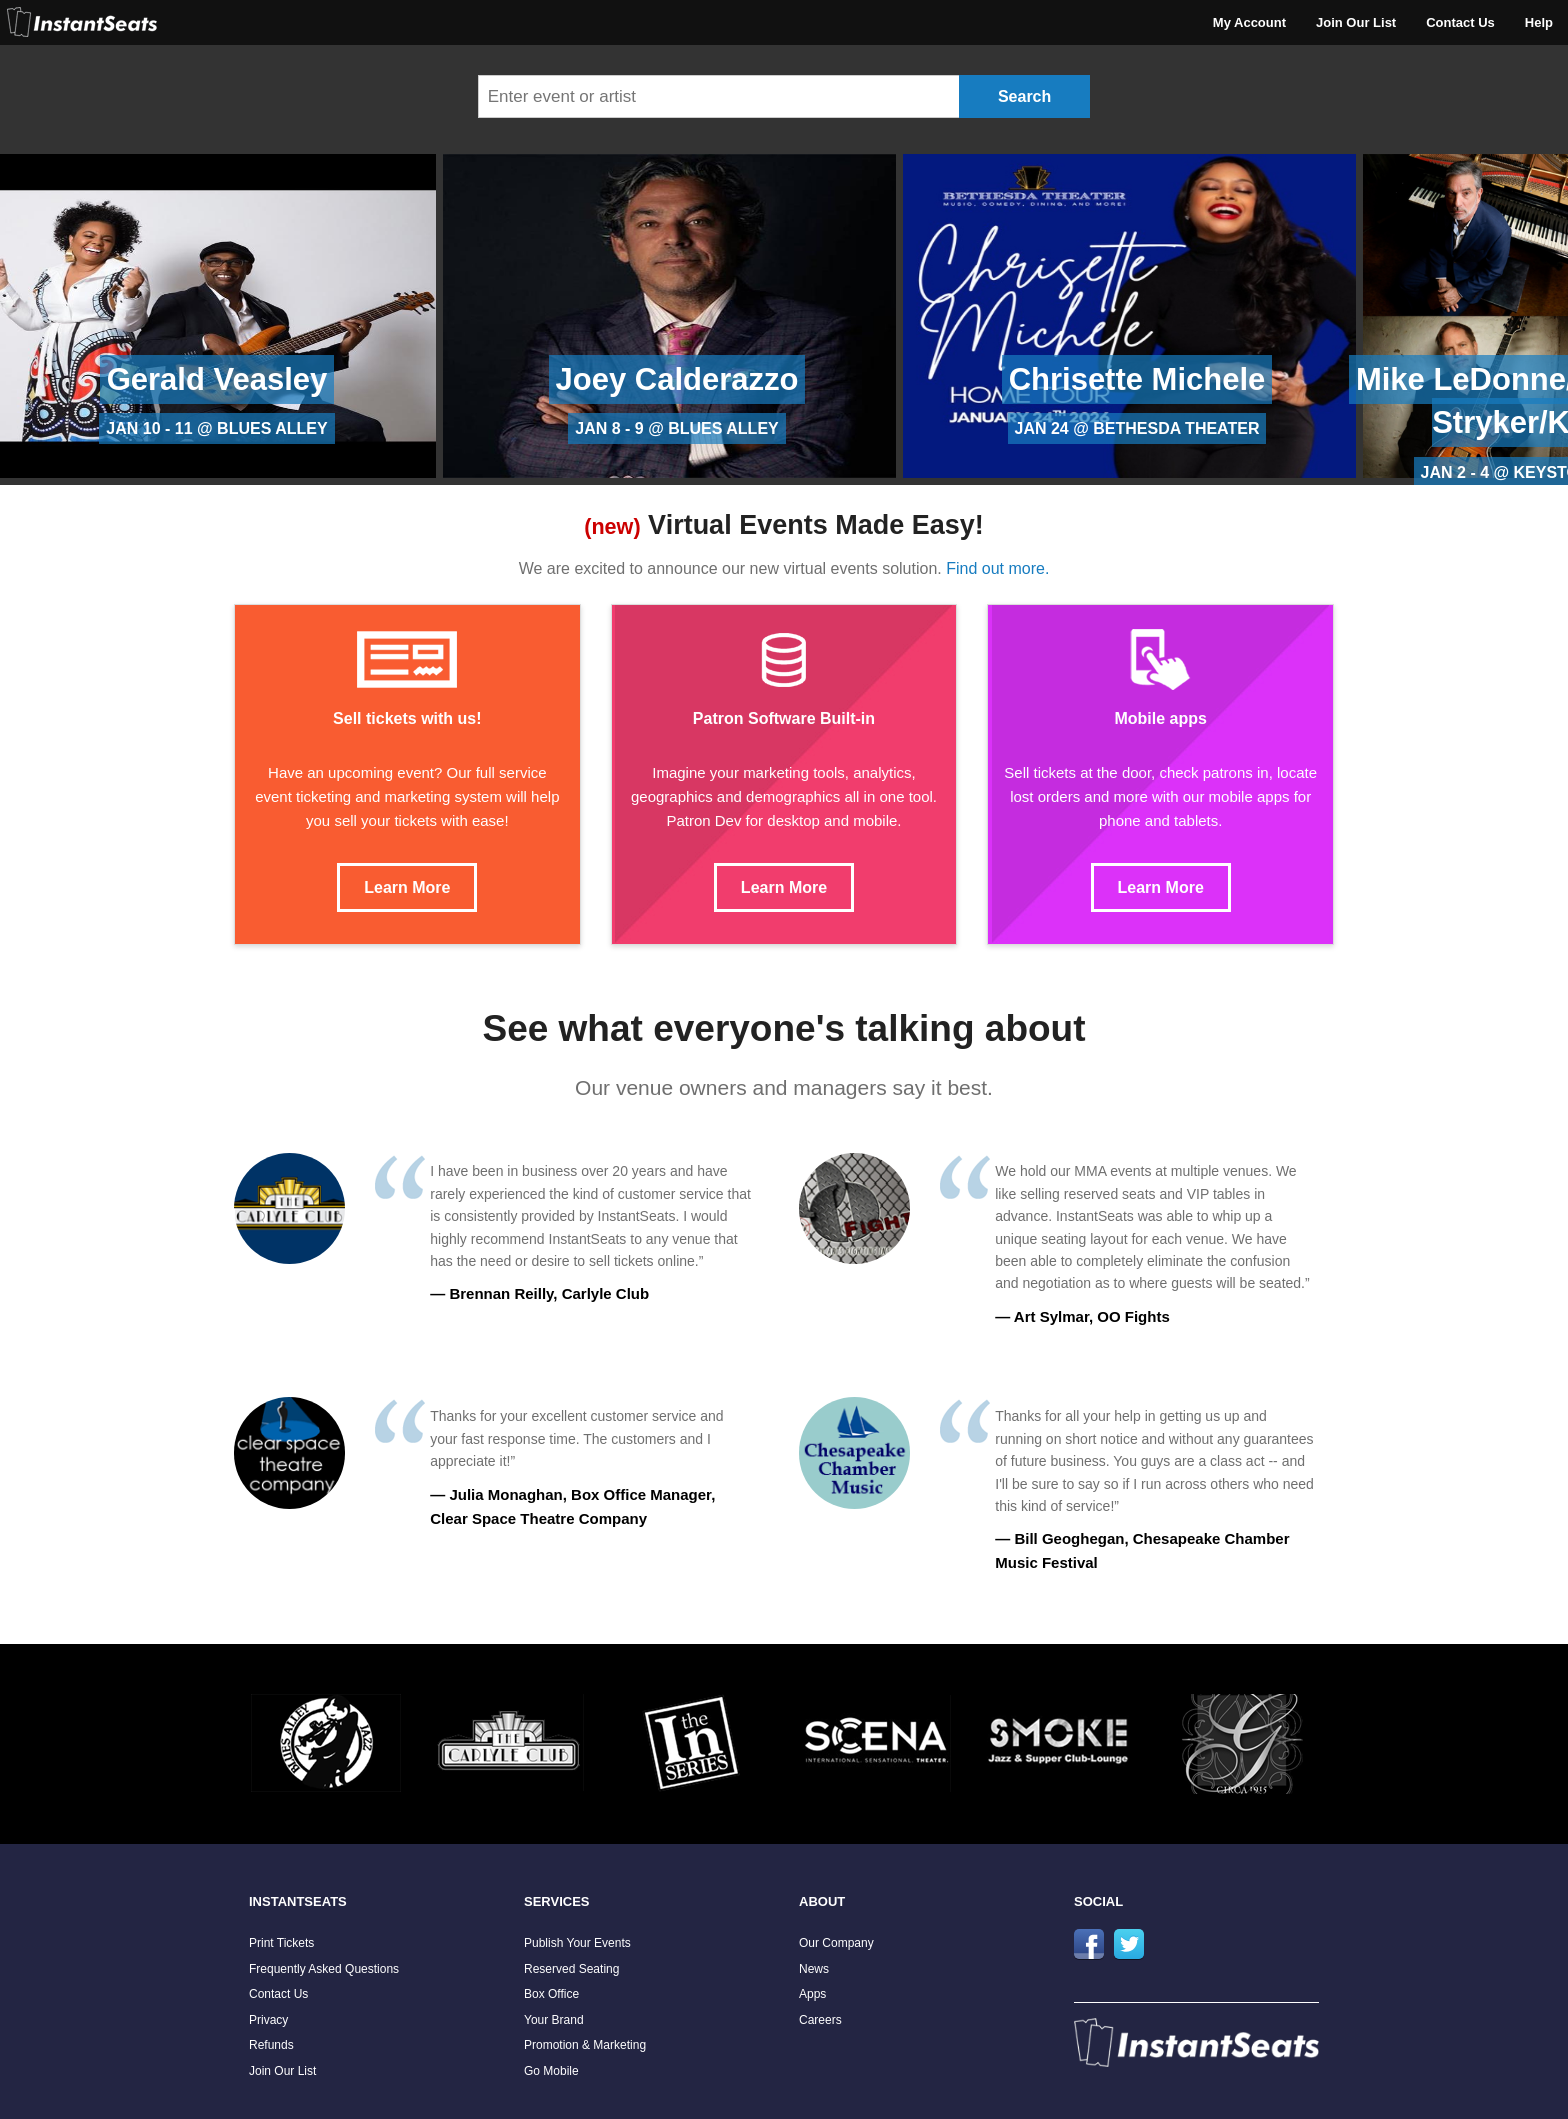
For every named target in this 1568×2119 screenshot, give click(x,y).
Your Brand (554, 2020)
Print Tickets (281, 1943)
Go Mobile (551, 2071)
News (814, 1969)
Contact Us (1460, 22)
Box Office (551, 1994)
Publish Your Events (577, 1943)
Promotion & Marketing (585, 2045)
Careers (820, 2020)
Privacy (268, 2020)
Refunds (271, 2045)
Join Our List (1356, 22)
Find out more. (997, 568)
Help (1539, 22)
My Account (1249, 22)
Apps (812, 1994)
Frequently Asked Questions (324, 1969)
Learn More (407, 887)
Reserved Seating (571, 1969)
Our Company (836, 1943)
